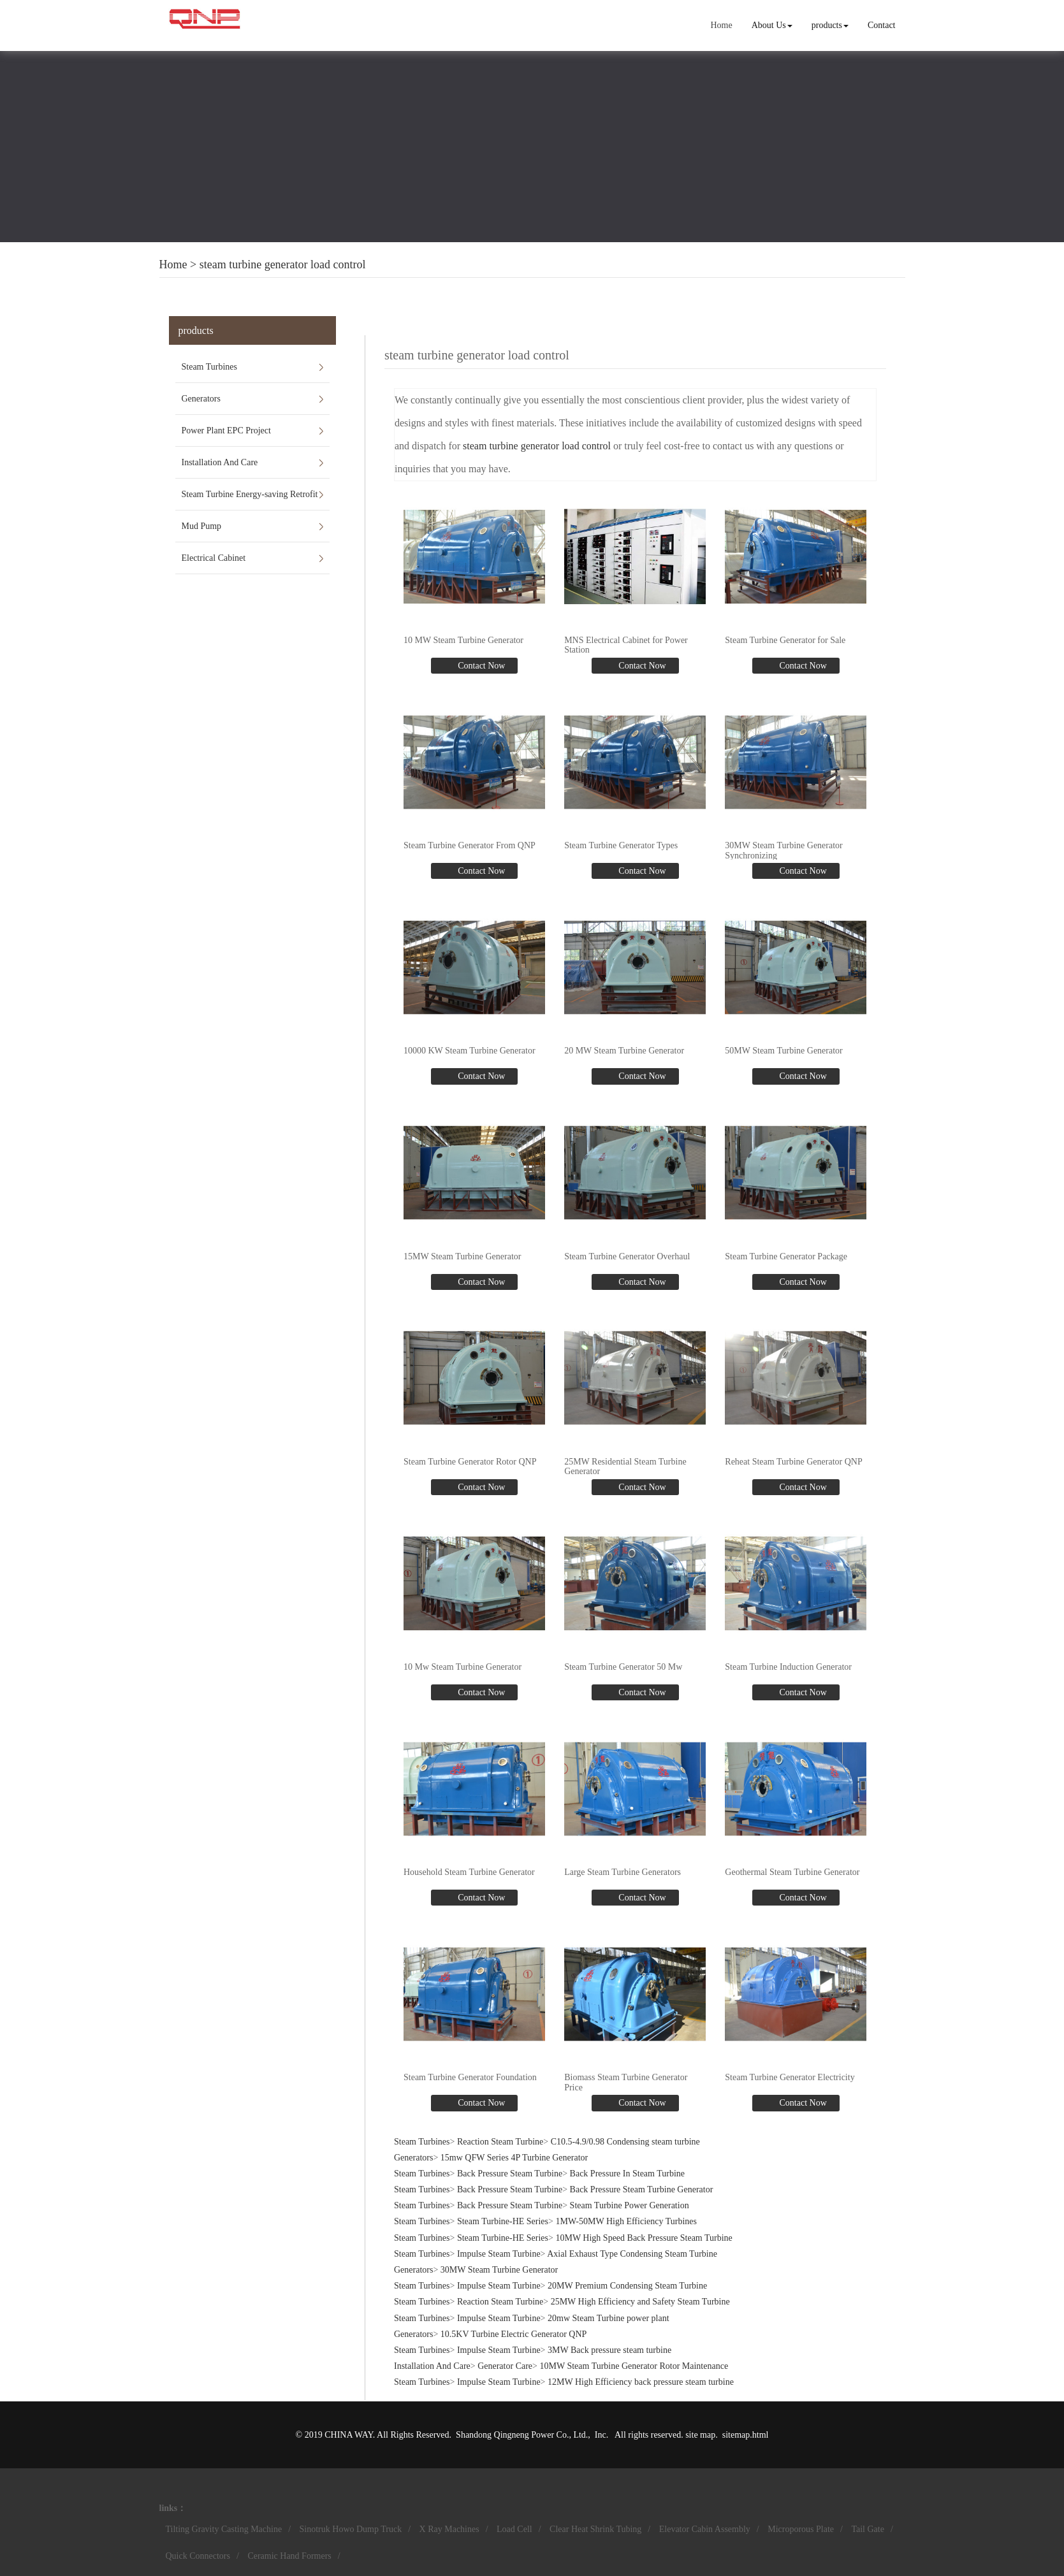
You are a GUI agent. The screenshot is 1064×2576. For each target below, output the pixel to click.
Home (721, 25)
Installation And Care (220, 462)
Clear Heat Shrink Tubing (595, 2529)
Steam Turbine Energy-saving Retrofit (250, 494)
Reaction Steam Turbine (500, 2141)
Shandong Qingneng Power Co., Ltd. (522, 2435)
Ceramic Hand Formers (289, 2556)
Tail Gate (867, 2529)
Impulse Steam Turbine (499, 2254)
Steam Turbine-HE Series (502, 2221)
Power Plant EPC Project (226, 430)
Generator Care (504, 2366)
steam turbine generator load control (283, 264)
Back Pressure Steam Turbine (509, 2173)
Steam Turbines (210, 367)
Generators (201, 398)
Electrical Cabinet (214, 558)
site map (700, 2435)
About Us (772, 25)
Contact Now (481, 665)
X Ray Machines (449, 2529)
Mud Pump (202, 526)
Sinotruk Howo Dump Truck (351, 2529)
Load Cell (514, 2529)
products (830, 25)
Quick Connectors (198, 2556)
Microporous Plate (801, 2529)
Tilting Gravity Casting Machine (224, 2529)
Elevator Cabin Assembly (704, 2529)
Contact (882, 25)
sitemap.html (745, 2435)
